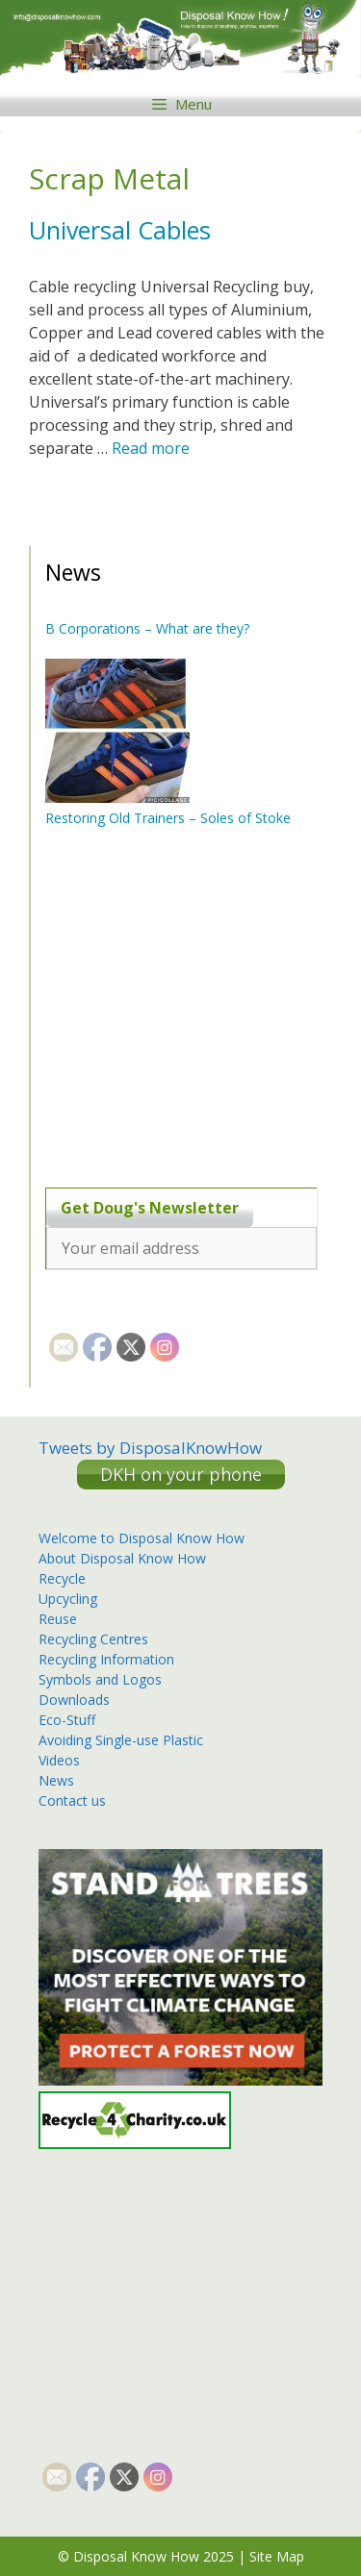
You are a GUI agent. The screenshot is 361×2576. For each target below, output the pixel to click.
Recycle (62, 1578)
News (56, 1780)
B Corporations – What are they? (147, 628)
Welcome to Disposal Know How (142, 1538)
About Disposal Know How (122, 1558)
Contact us (72, 1800)
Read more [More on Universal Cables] (151, 448)
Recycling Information (106, 1659)
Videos (59, 1760)
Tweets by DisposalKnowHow (150, 1448)
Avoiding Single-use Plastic (121, 1740)
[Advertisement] (165, 1007)
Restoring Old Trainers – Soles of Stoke (168, 818)
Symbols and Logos (100, 1679)
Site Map (276, 2556)
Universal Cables (120, 229)
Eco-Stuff (67, 1720)
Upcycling (68, 1598)
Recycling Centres (93, 1639)
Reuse (58, 1619)
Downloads (74, 1699)
